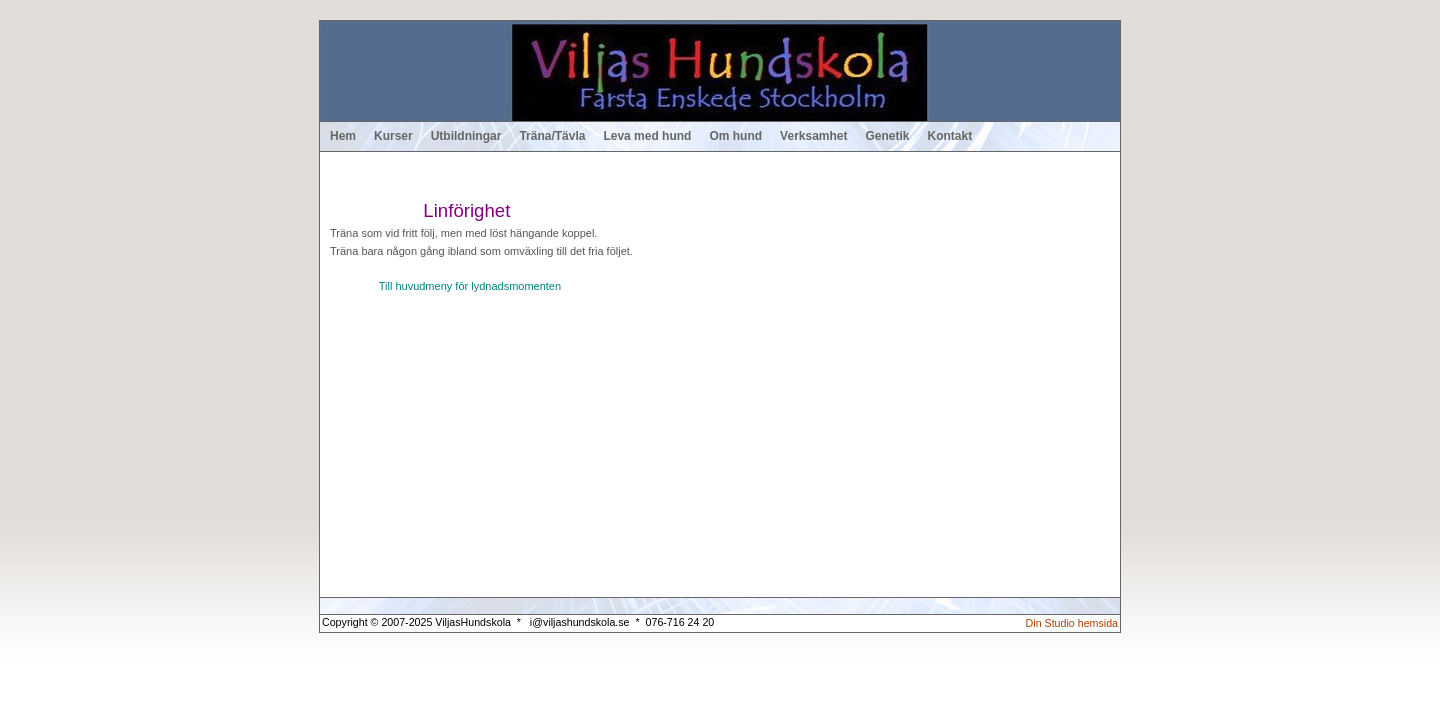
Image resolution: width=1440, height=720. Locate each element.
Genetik (888, 136)
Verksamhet (813, 136)
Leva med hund (647, 136)
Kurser (393, 136)
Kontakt (950, 136)
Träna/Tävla (552, 136)
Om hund (735, 136)
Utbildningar (466, 136)
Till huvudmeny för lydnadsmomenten (470, 286)
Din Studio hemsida (1072, 623)
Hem (343, 136)
